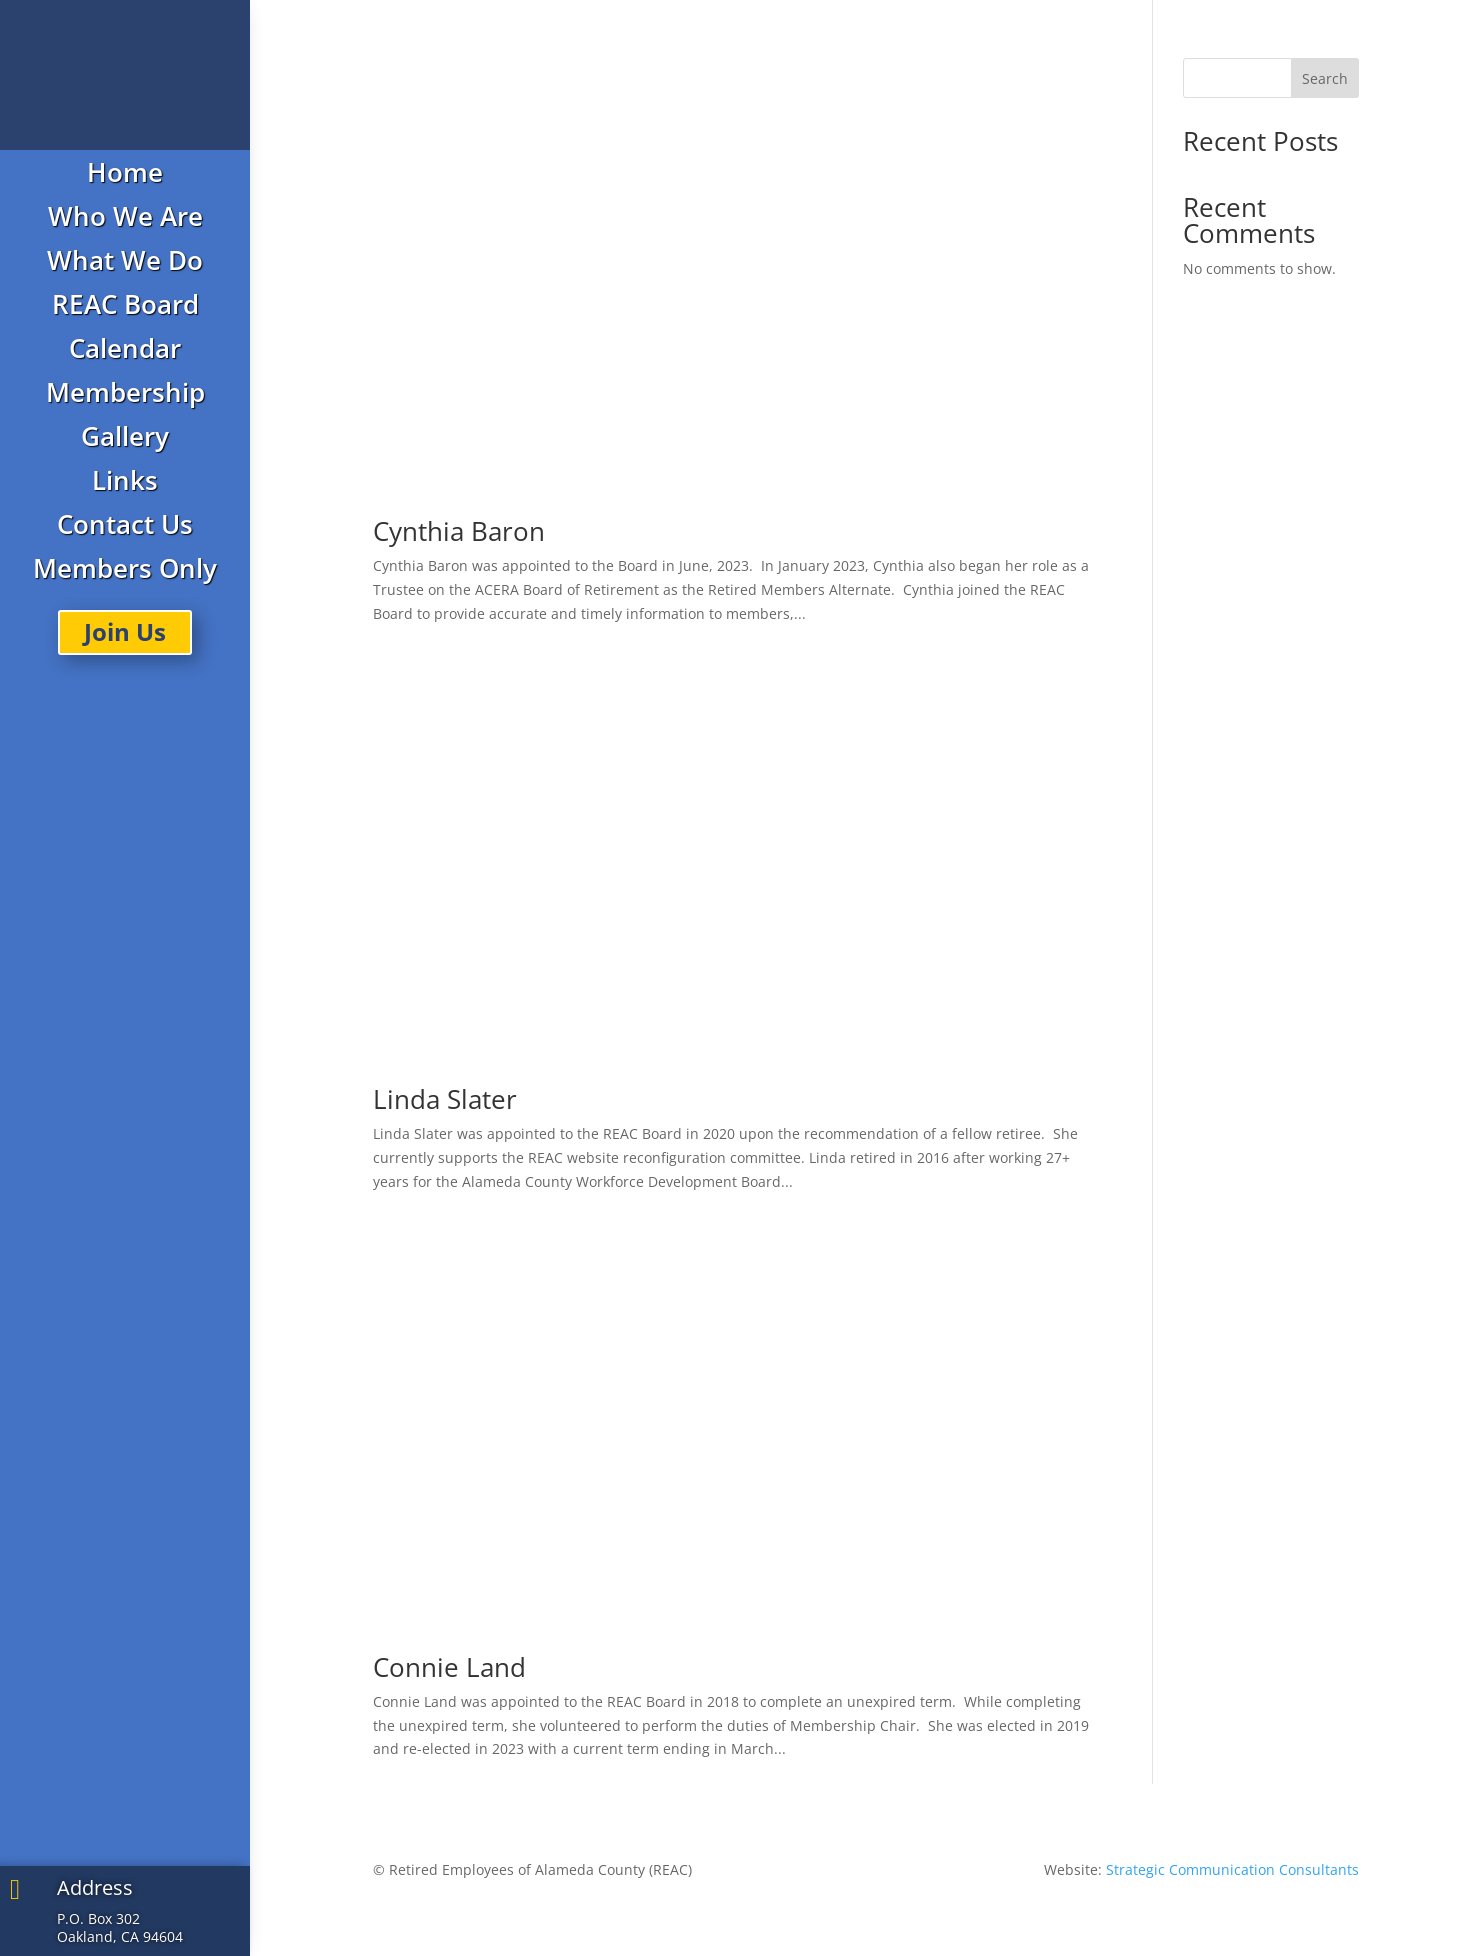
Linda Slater (445, 1099)
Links (125, 480)
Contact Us (125, 524)
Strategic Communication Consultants (1232, 1869)
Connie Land (449, 1667)
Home (125, 172)
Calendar (125, 348)
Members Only (125, 568)
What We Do (125, 260)
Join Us (125, 631)
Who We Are (125, 216)
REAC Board (125, 304)
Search (1325, 78)
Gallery (125, 436)
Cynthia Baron (459, 531)
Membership (125, 392)
